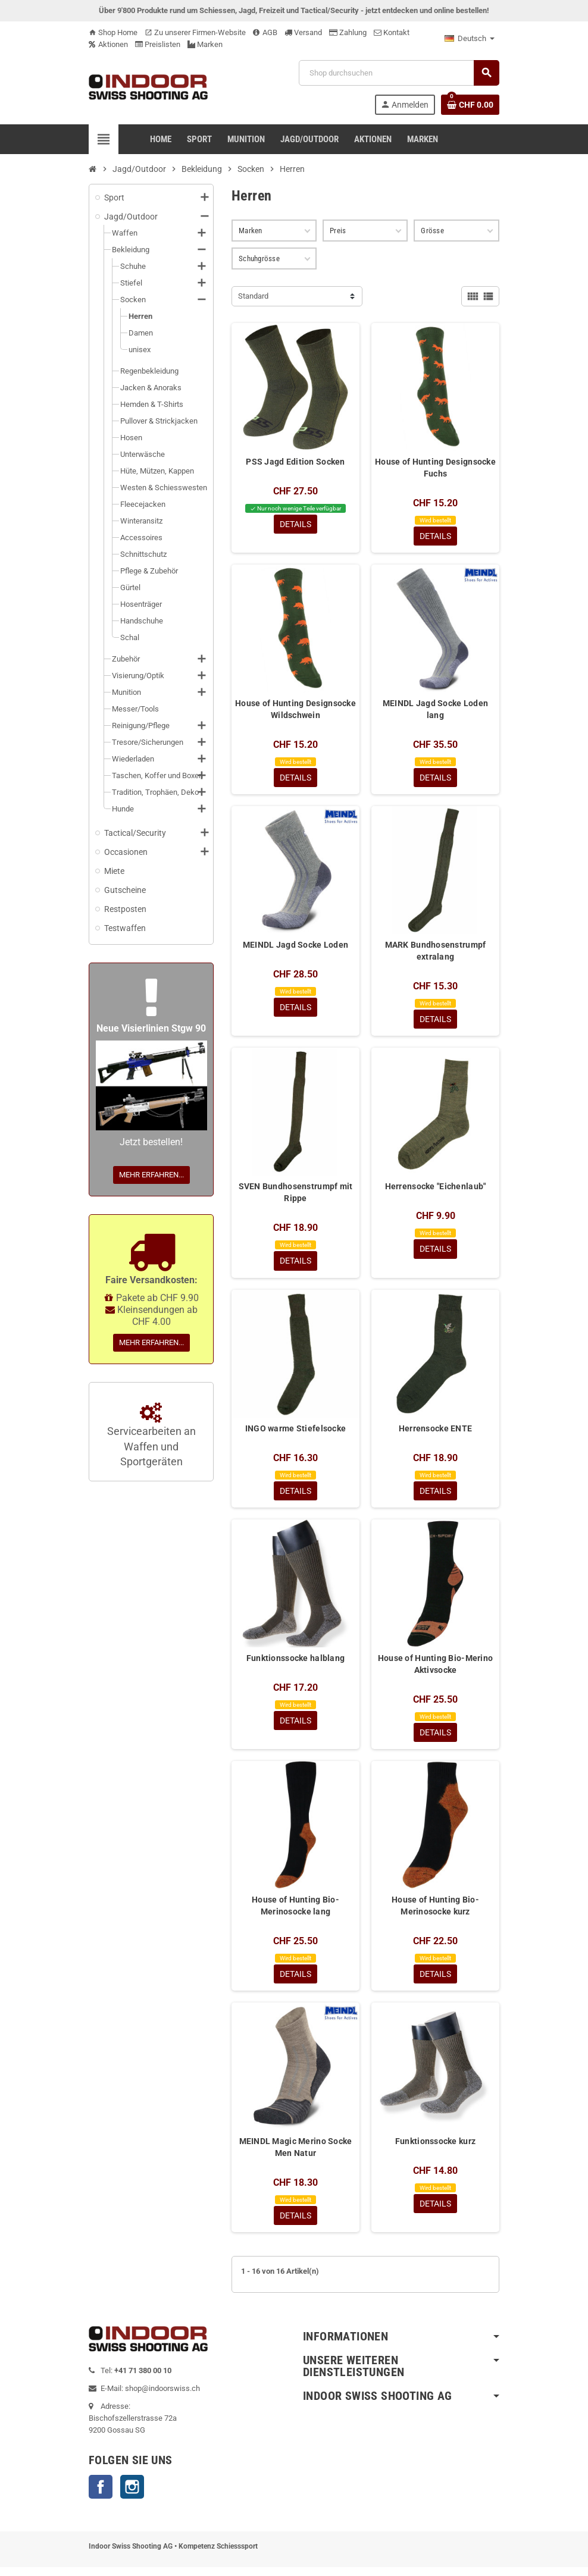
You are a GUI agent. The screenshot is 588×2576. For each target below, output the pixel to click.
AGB (265, 32)
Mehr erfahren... (151, 1174)
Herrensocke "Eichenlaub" (435, 1190)
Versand (303, 32)
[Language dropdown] (469, 39)
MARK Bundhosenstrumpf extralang (435, 953)
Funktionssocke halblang (295, 1663)
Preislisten (157, 44)
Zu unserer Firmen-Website (195, 32)
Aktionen (108, 44)
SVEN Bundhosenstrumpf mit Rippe (296, 1195)
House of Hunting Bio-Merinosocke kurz (435, 1912)
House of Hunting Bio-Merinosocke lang (295, 1912)
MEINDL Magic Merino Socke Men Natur (295, 2155)
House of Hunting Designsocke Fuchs (435, 467)
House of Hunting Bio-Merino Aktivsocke (435, 1669)
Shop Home (113, 32)
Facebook (100, 2496)
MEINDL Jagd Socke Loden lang (435, 710)
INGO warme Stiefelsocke (295, 1432)
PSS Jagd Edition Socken (295, 461)
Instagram (132, 2496)
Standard (253, 296)
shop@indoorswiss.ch (162, 2397)
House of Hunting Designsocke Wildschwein (295, 710)
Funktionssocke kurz (435, 2149)
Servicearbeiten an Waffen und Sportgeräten (151, 1435)
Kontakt (391, 32)
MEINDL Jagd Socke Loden (295, 947)
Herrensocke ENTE (435, 1432)
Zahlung (348, 32)
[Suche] (399, 73)
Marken (205, 44)
